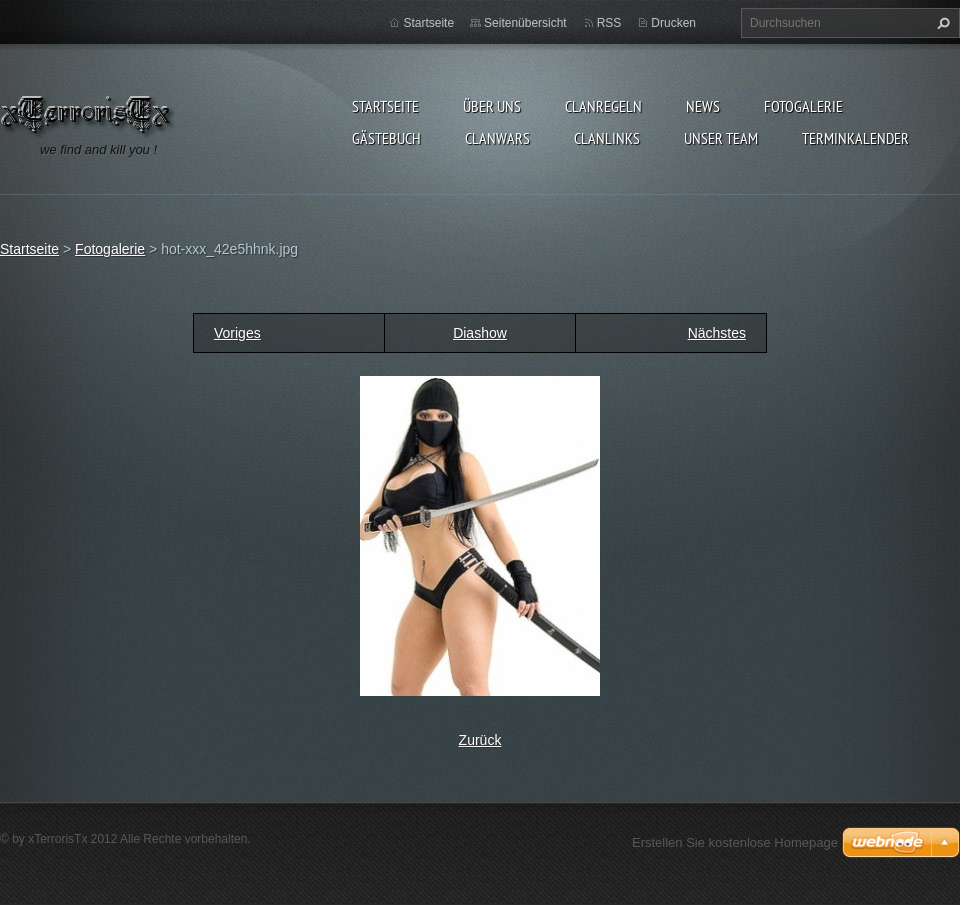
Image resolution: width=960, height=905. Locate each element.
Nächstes (717, 333)
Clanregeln (603, 106)
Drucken (673, 23)
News (703, 106)
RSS (609, 23)
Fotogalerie (803, 106)
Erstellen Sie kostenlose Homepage (735, 842)
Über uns (492, 106)
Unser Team (721, 138)
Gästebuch (386, 138)
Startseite (385, 106)
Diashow (480, 333)
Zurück (480, 740)
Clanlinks (607, 138)
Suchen (941, 23)
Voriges (237, 333)
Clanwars (497, 138)
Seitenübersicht (525, 23)
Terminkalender (855, 138)
